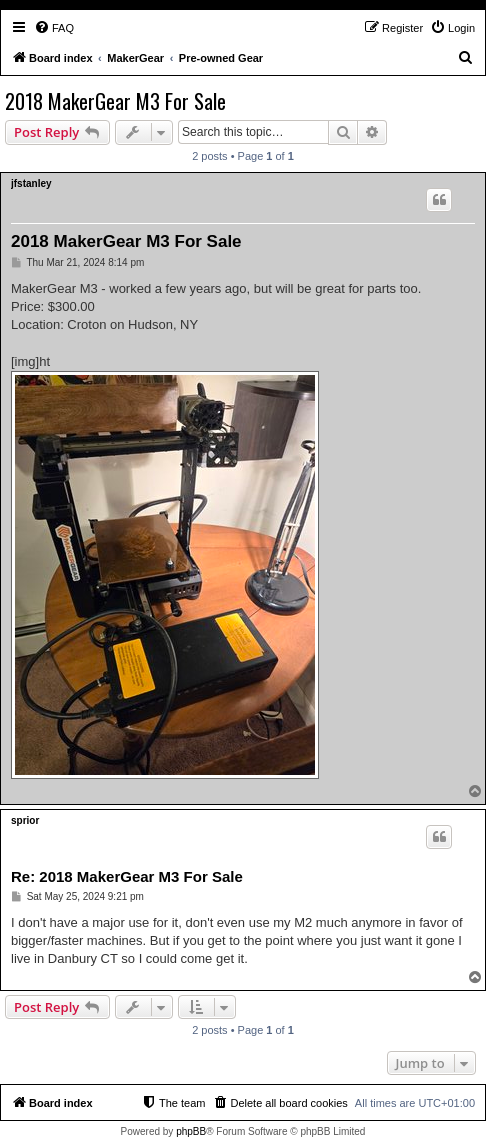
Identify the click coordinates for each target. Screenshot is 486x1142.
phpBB (191, 1131)
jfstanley (31, 183)
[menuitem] (54, 28)
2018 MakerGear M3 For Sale (115, 101)
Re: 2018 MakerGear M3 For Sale (127, 876)
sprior (25, 820)
